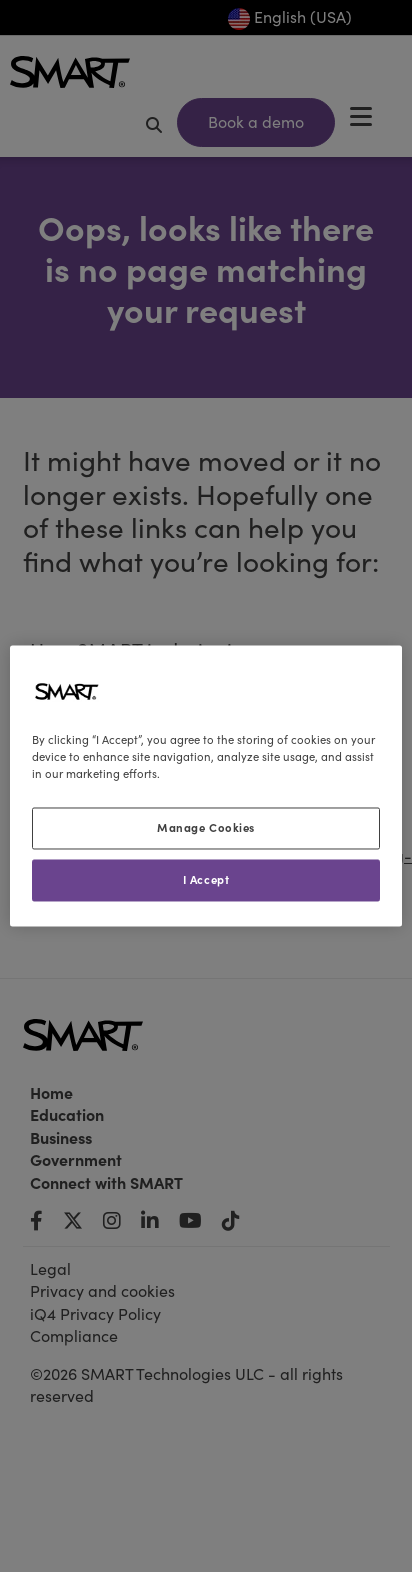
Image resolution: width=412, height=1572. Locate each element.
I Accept (206, 880)
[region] (205, 785)
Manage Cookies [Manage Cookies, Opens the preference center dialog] (206, 828)
